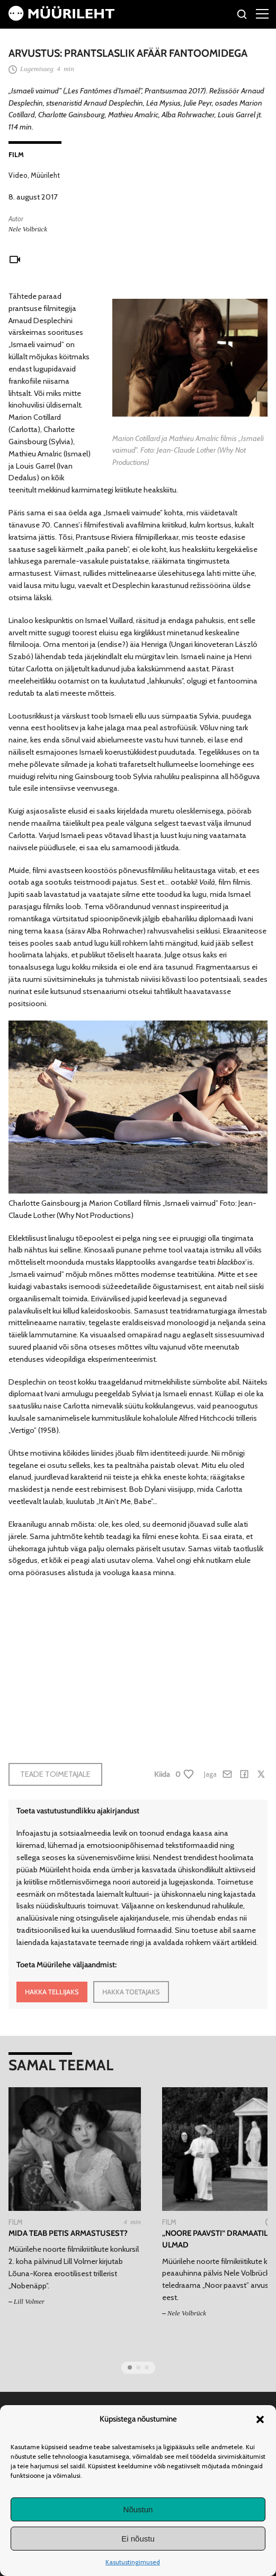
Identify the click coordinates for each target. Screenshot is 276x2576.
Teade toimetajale (55, 1774)
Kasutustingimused (132, 2562)
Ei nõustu (138, 2538)
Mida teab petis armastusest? (68, 2233)
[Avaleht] (61, 18)
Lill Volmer (29, 2301)
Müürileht (45, 175)
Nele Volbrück (27, 229)
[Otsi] (242, 15)
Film (16, 154)
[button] (260, 2419)
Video (18, 175)
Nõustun (138, 2509)
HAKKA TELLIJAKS (52, 1991)
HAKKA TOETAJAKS (131, 1991)
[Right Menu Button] (262, 13)
